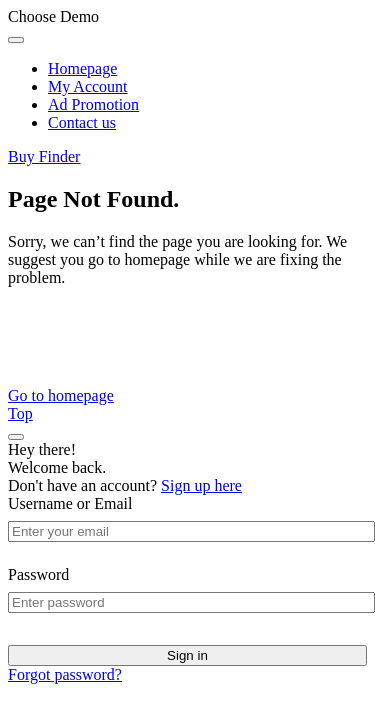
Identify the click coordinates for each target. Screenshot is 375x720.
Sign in (187, 655)
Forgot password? (65, 674)
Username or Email (70, 503)
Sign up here (201, 485)
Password (38, 574)
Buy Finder (44, 156)
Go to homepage (61, 395)
